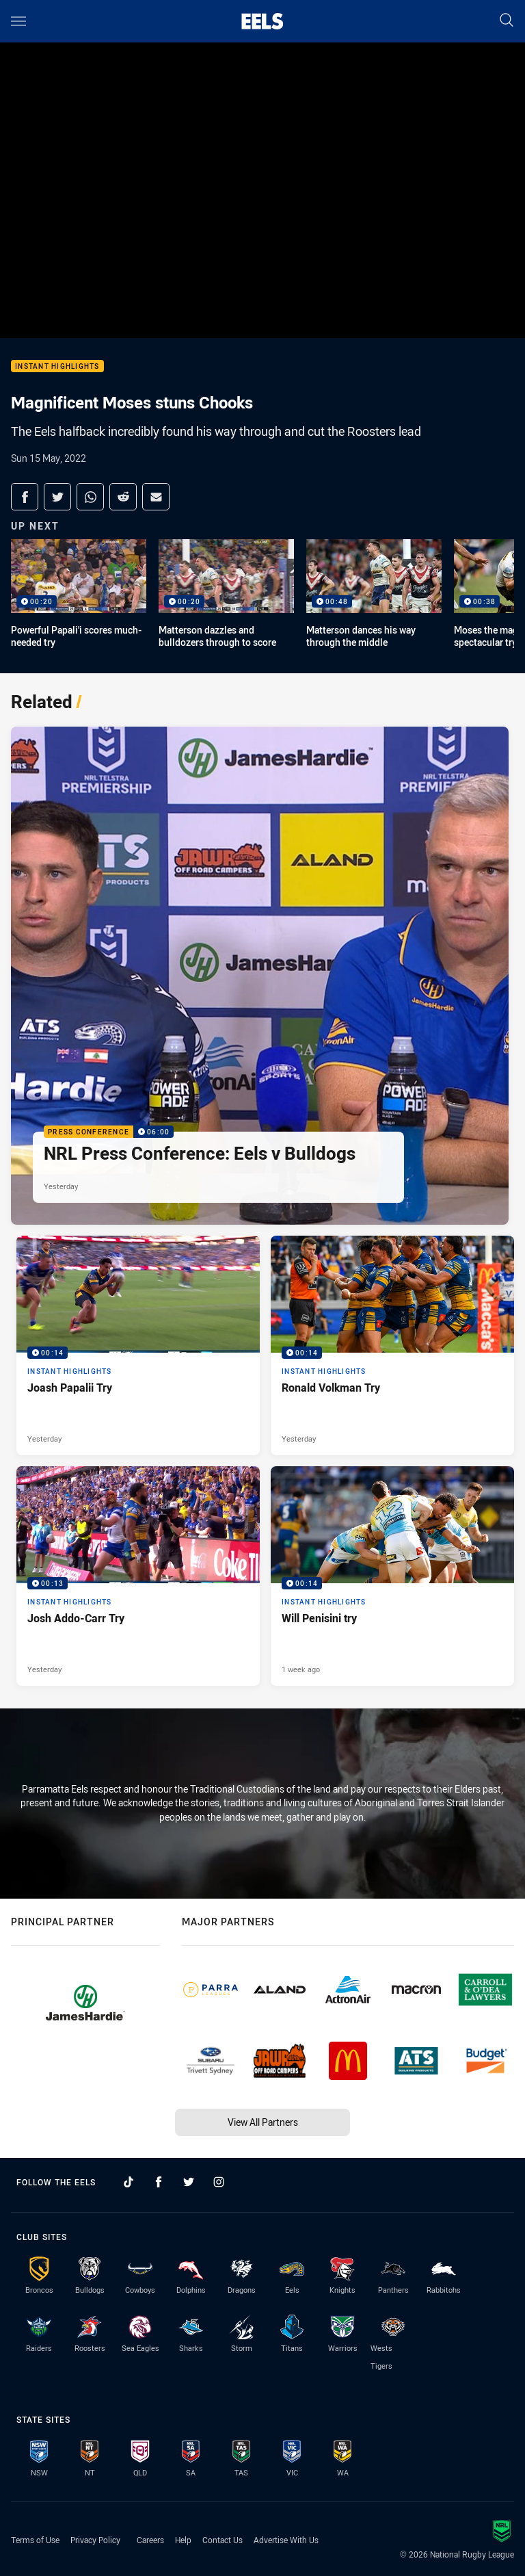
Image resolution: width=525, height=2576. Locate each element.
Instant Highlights (57, 366)
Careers (150, 2539)
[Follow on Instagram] (218, 2182)
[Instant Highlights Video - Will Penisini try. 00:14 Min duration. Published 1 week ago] (392, 1576)
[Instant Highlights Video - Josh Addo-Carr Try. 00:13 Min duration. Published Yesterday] (138, 1576)
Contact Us (222, 2539)
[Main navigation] (18, 21)
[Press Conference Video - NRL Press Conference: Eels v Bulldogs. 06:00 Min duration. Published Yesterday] (260, 976)
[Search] (506, 20)
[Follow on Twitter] (188, 2182)
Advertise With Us (286, 2539)
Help (183, 2539)
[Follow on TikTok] (128, 2182)
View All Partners (263, 2122)
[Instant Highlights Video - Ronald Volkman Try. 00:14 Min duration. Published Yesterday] (392, 1345)
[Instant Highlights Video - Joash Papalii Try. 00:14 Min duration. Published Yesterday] (138, 1345)
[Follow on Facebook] (158, 2182)
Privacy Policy (95, 2539)
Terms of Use (35, 2539)
